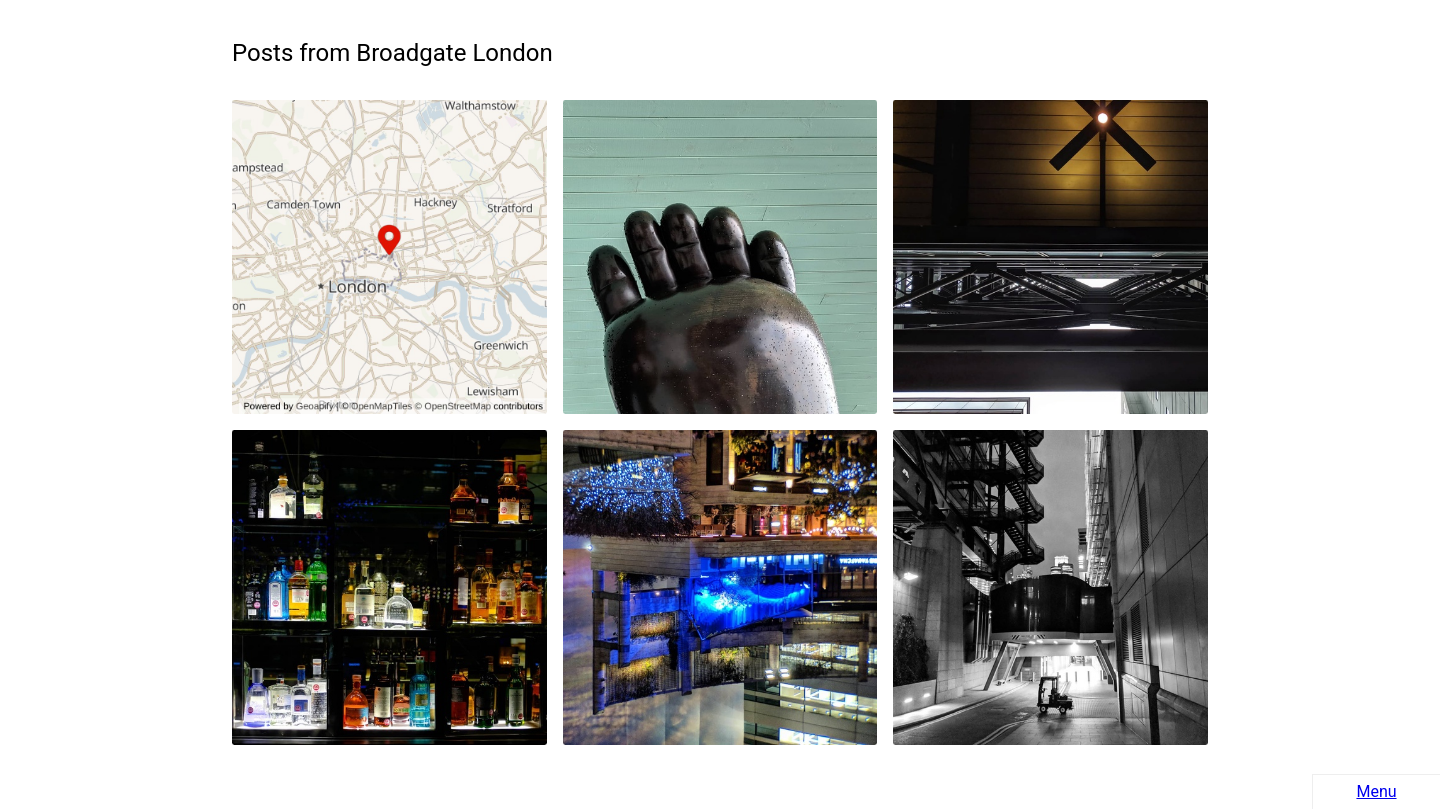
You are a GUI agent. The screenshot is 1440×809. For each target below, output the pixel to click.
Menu (1376, 791)
